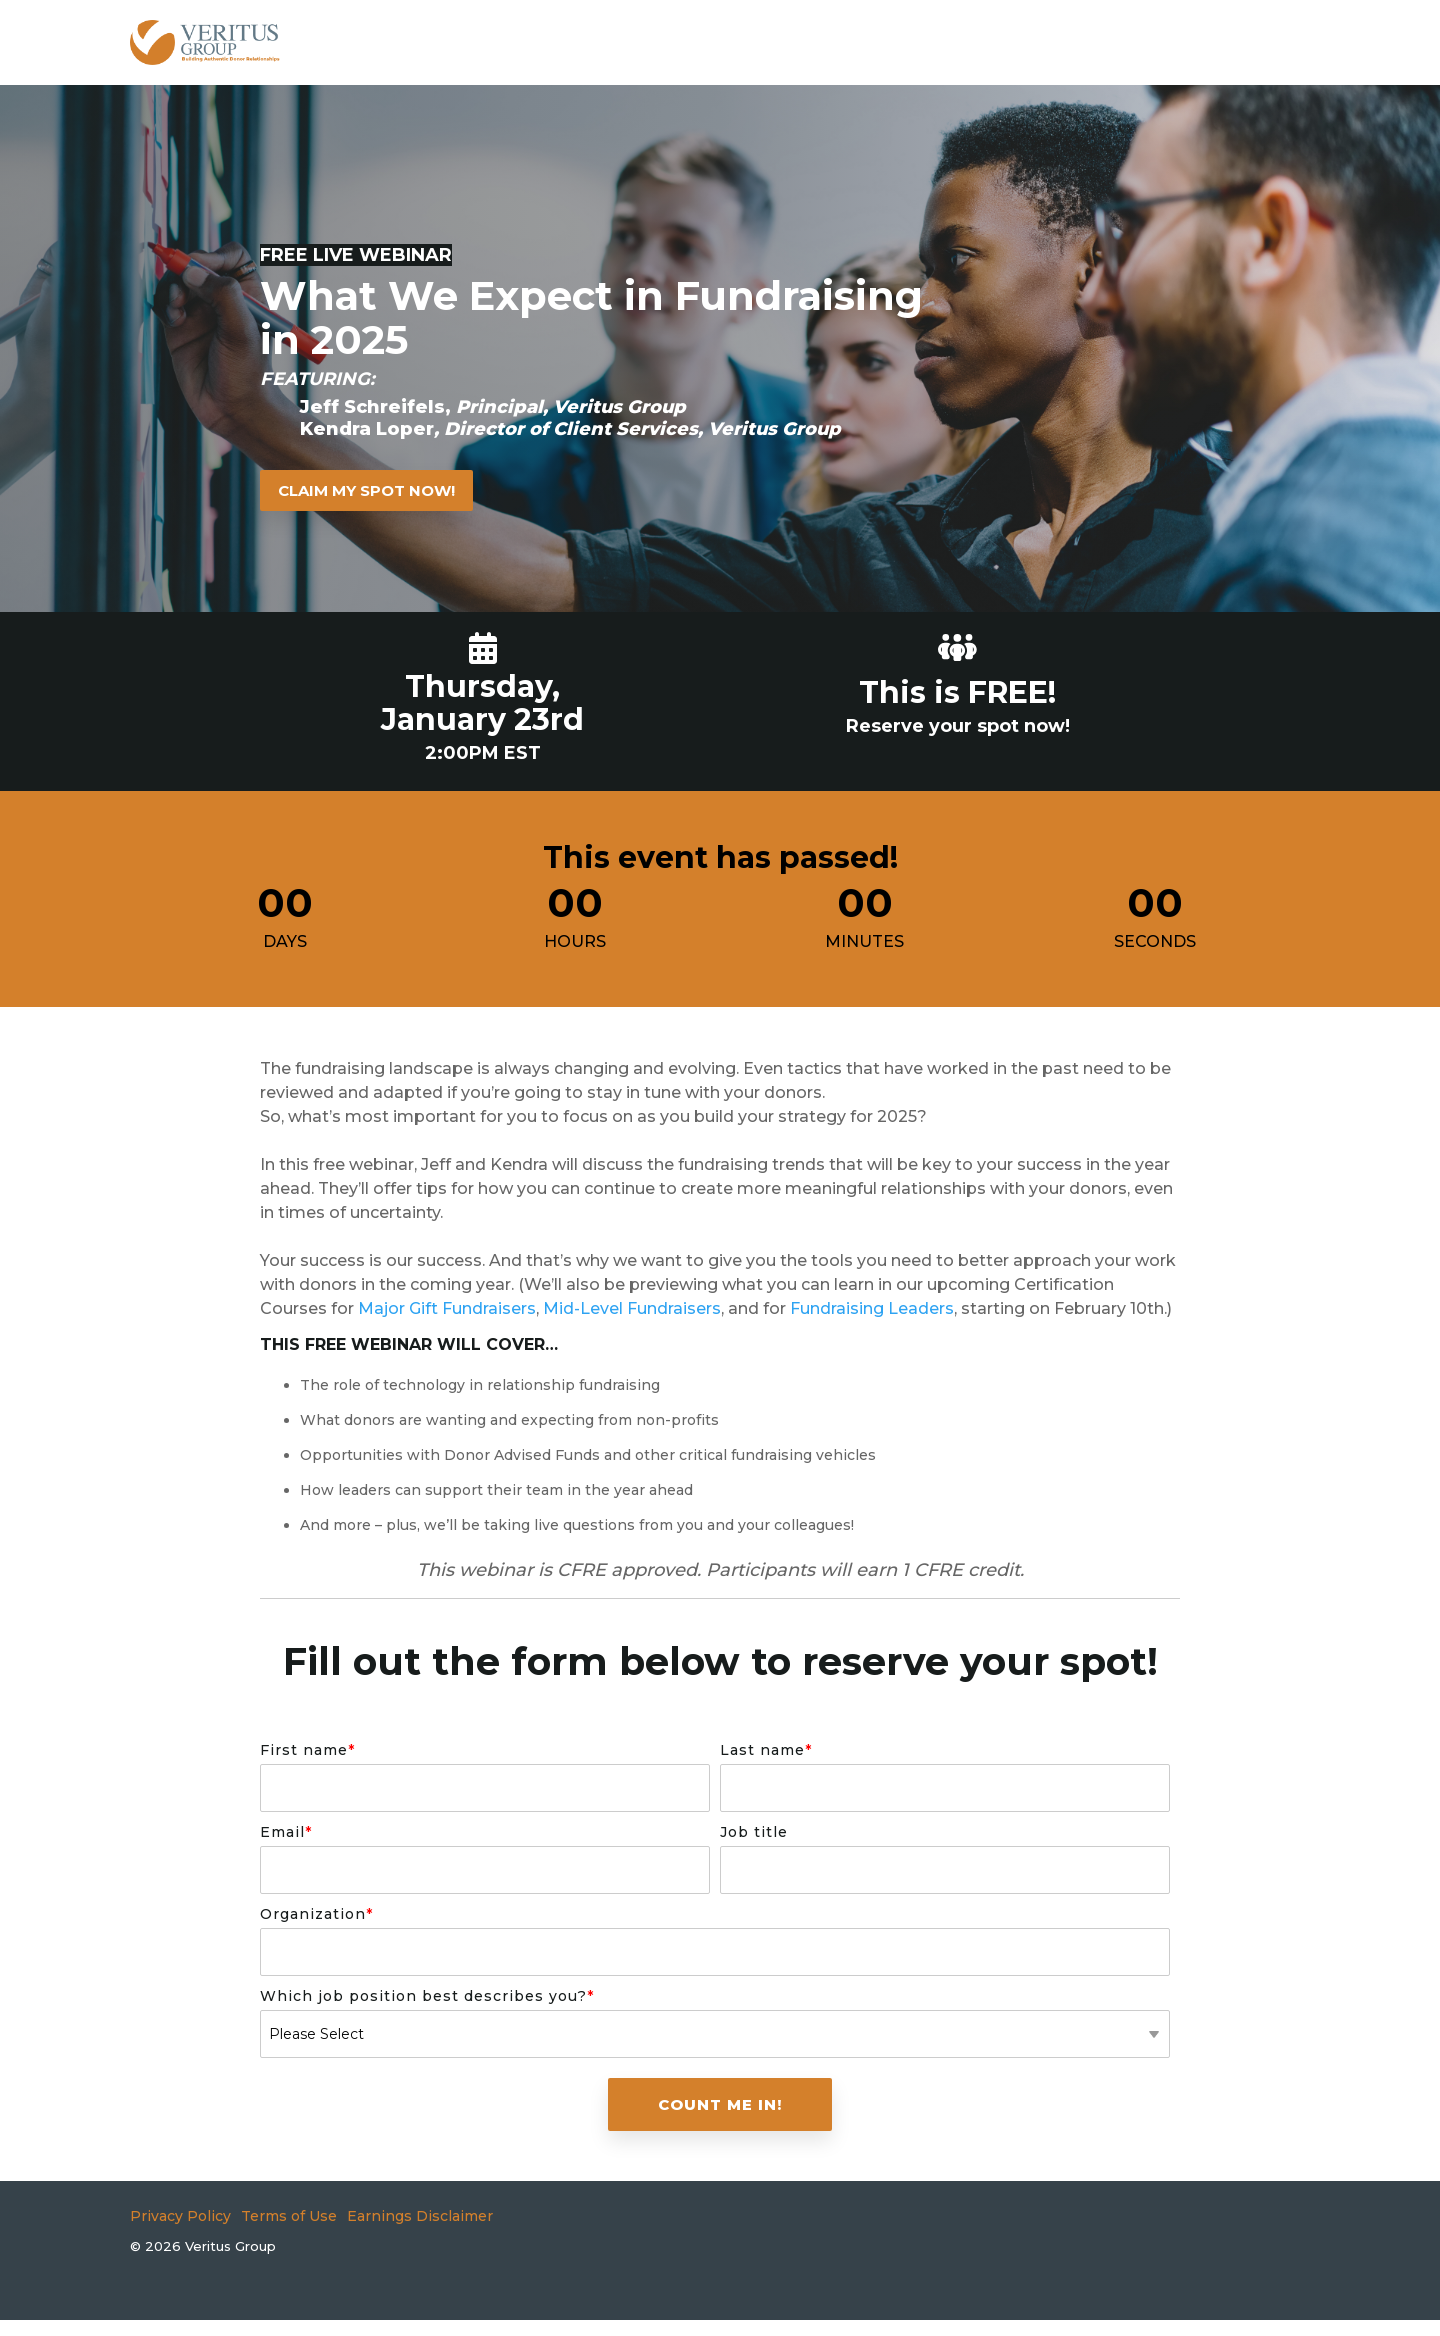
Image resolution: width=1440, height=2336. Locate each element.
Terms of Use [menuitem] (289, 2216)
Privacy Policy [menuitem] (180, 2216)
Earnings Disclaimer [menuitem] (420, 2216)
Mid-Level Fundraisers (632, 1308)
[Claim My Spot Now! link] (366, 490)
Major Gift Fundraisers (447, 1308)
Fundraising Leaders (872, 1308)
